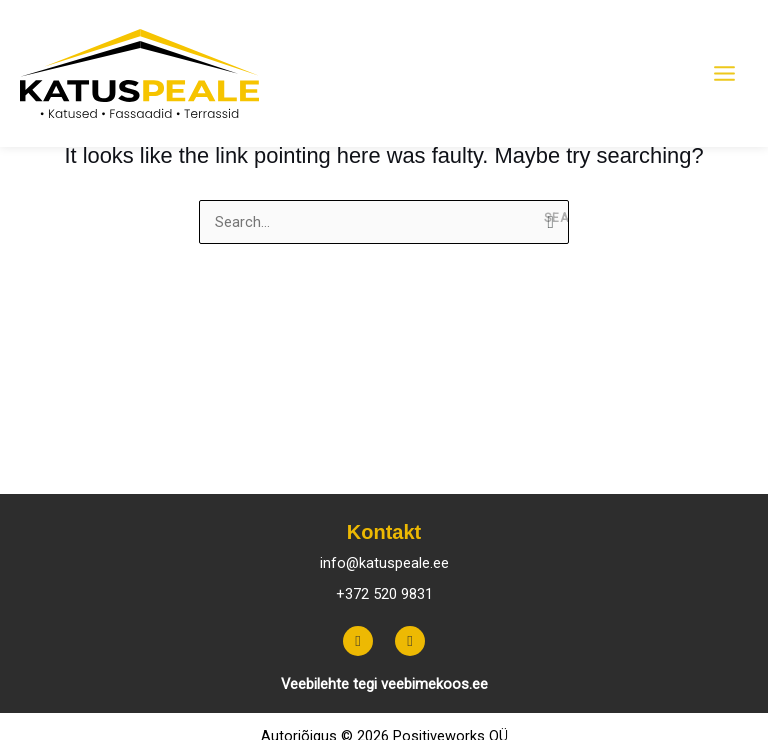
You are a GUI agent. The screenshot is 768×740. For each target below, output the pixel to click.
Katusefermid (162, 460)
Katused (56, 460)
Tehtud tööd (620, 460)
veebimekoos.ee (434, 684)
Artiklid (716, 460)
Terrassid (516, 460)
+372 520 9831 (384, 594)
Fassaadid (416, 460)
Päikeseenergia (295, 460)
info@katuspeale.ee (384, 563)
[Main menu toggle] (724, 74)
